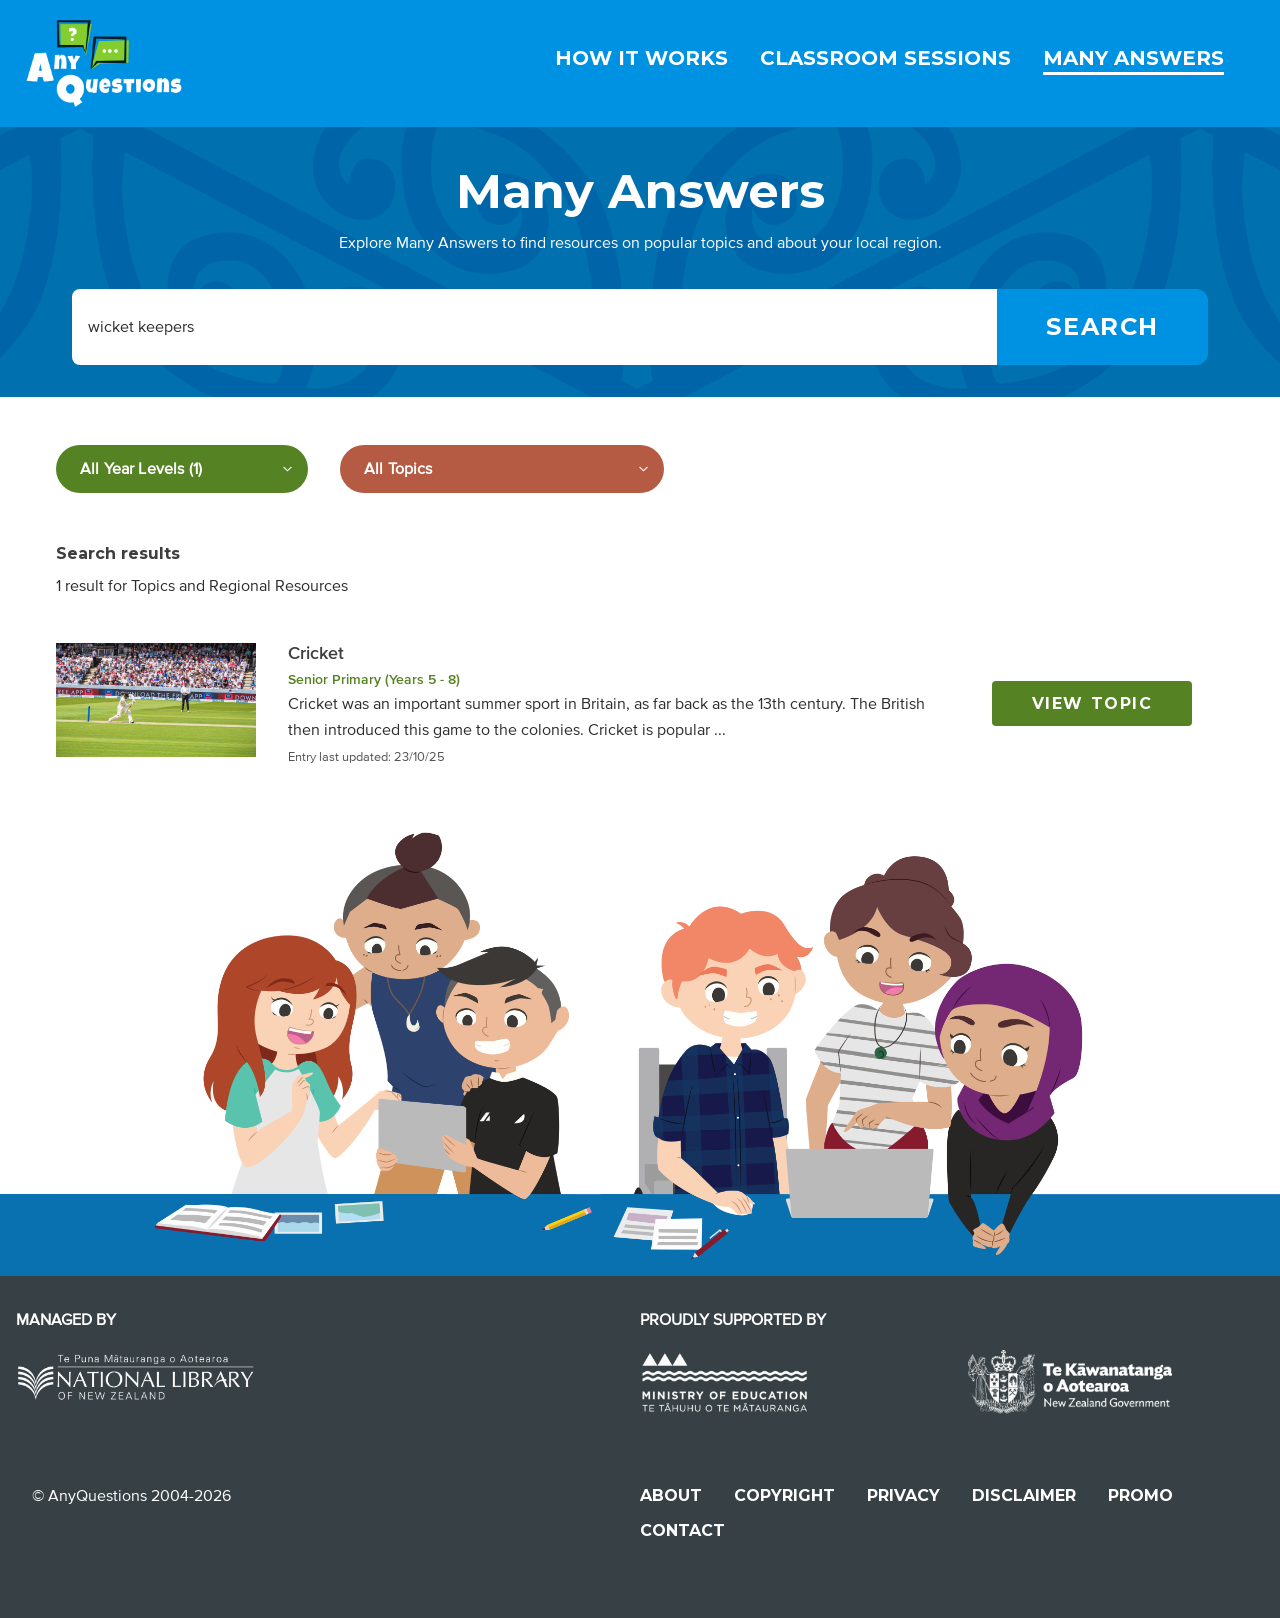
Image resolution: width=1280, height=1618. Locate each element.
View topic (1092, 703)
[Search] (1102, 327)
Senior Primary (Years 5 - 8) (374, 679)
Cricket (316, 653)
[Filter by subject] (502, 469)
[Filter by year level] (182, 469)
